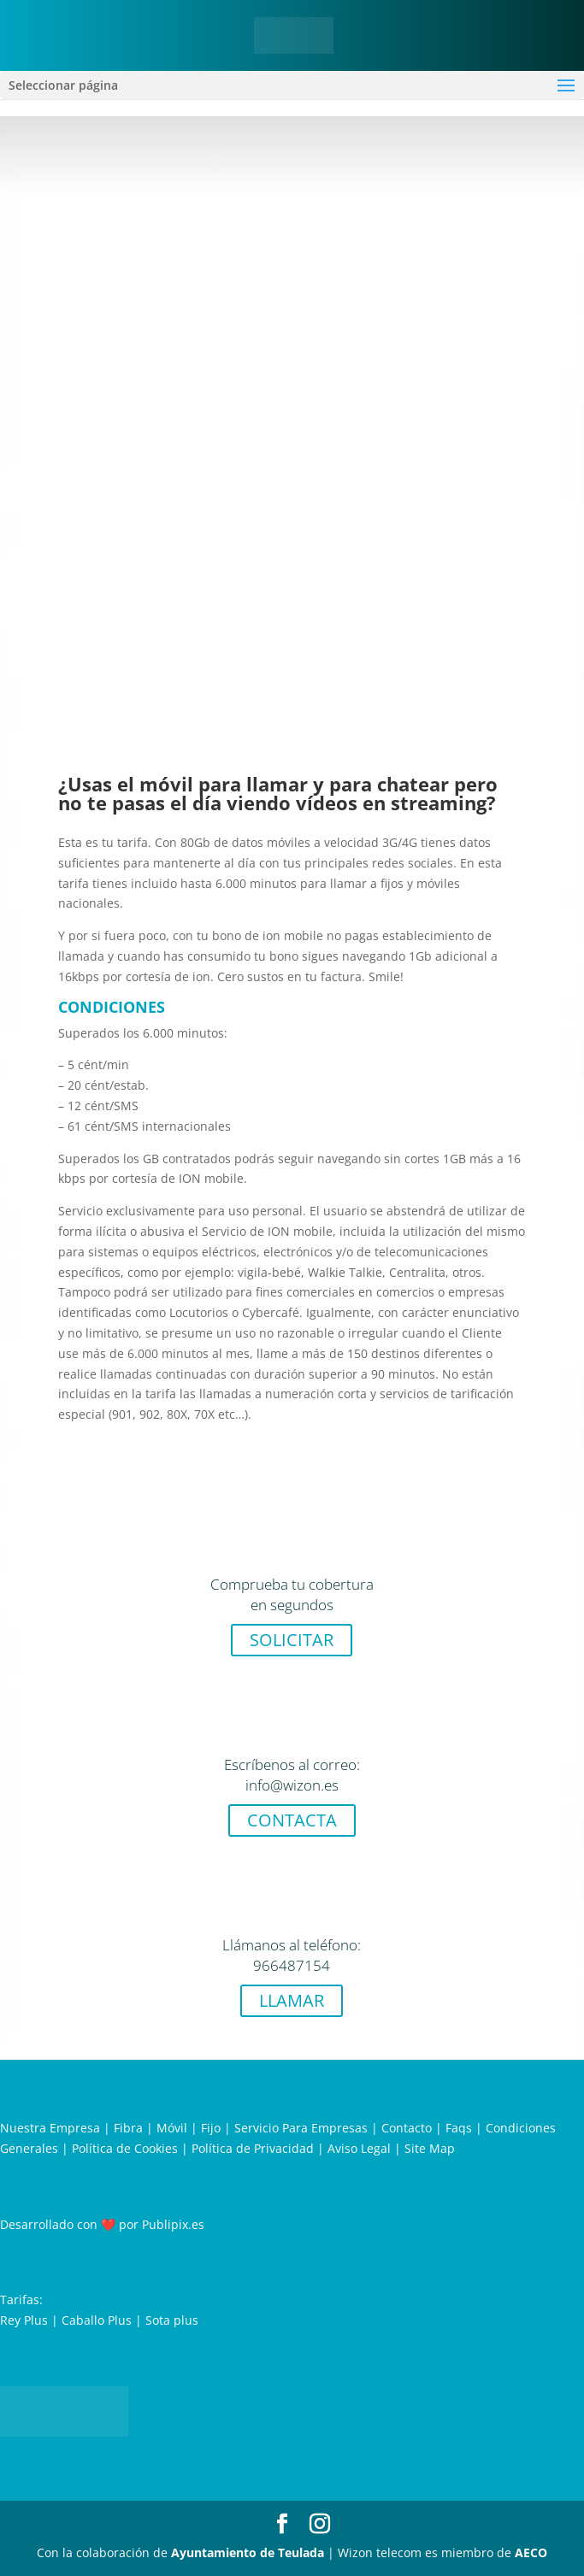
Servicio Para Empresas (301, 2128)
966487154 (291, 1965)
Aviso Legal (359, 2148)
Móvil (171, 2128)
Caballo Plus (97, 2320)
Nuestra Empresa (50, 2128)
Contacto (406, 2128)
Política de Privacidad (253, 2148)
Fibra (128, 2128)
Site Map (429, 2148)
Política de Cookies (125, 2148)
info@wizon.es (292, 1785)
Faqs (458, 2128)
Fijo (211, 2128)
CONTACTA (292, 1820)
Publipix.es (173, 2224)
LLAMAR (291, 2000)
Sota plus (171, 2320)
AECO (531, 2552)
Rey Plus (24, 2320)
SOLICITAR (291, 1639)
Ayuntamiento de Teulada (247, 2552)
